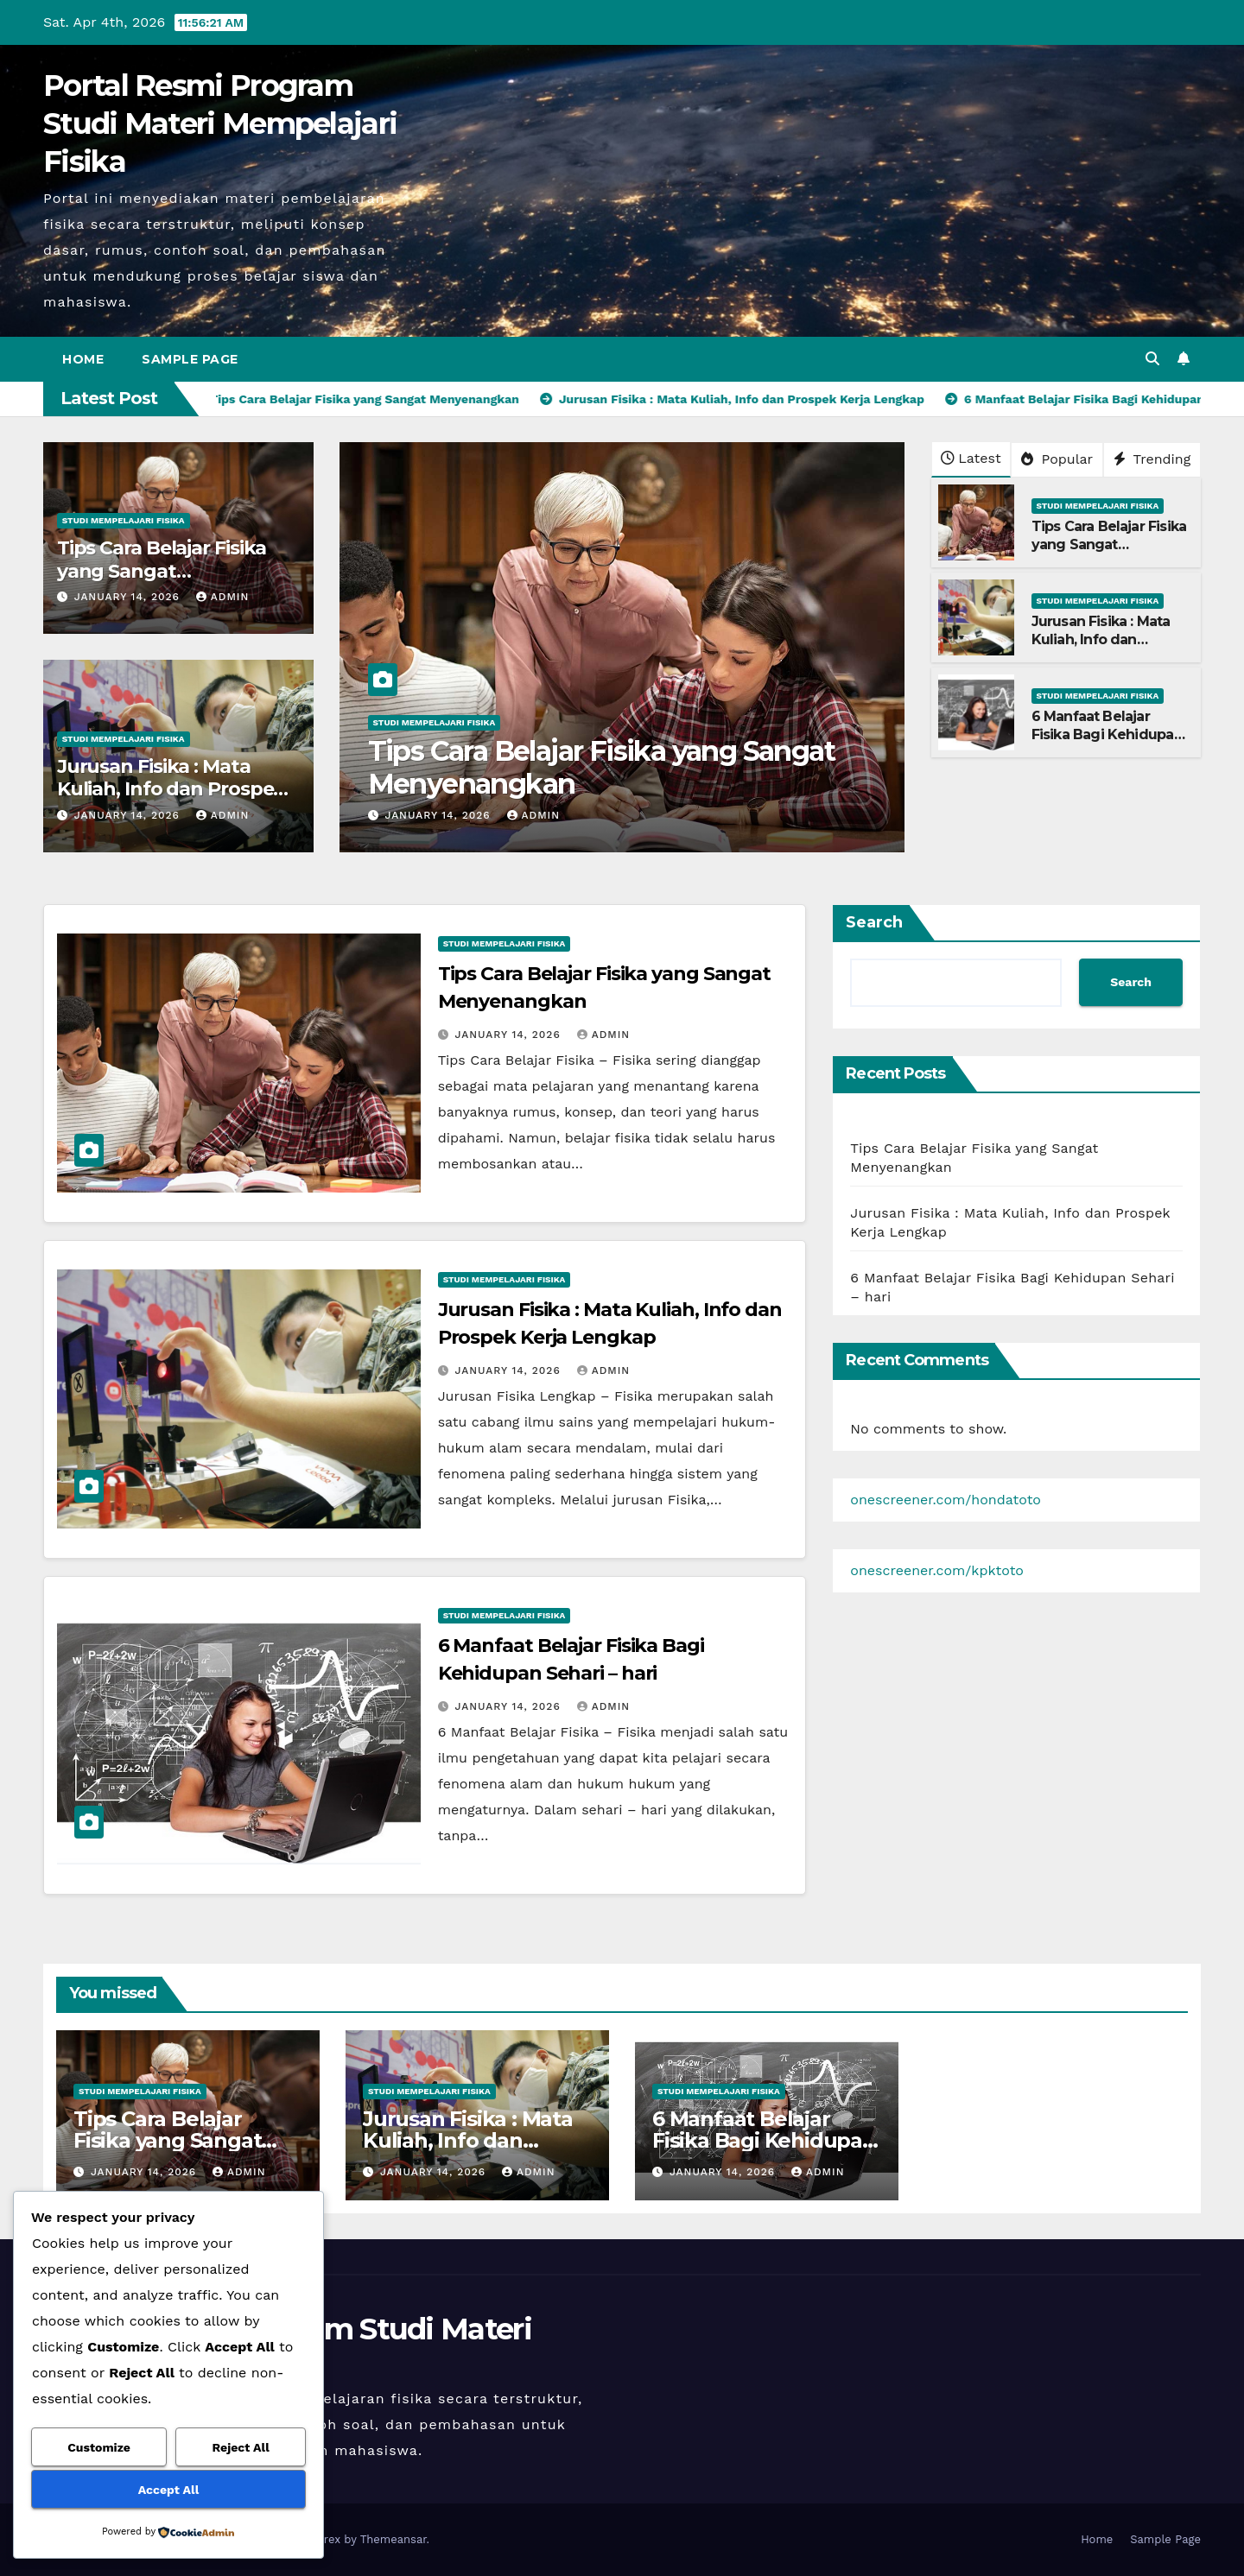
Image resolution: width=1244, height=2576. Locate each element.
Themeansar (393, 2539)
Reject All (241, 2447)
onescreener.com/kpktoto (937, 1570)
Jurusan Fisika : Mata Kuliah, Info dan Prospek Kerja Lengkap (171, 789)
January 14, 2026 (129, 597)
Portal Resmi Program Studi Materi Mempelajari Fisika (220, 123)
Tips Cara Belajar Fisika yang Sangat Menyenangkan (162, 570)
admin (223, 597)
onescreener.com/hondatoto (945, 1499)
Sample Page (190, 359)
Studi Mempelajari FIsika (123, 520)
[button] (1152, 359)
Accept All (168, 2490)
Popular (1057, 459)
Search (874, 922)
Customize (98, 2447)
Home (83, 359)
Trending (1152, 459)
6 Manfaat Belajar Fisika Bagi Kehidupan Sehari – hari (1107, 734)
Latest (970, 458)
